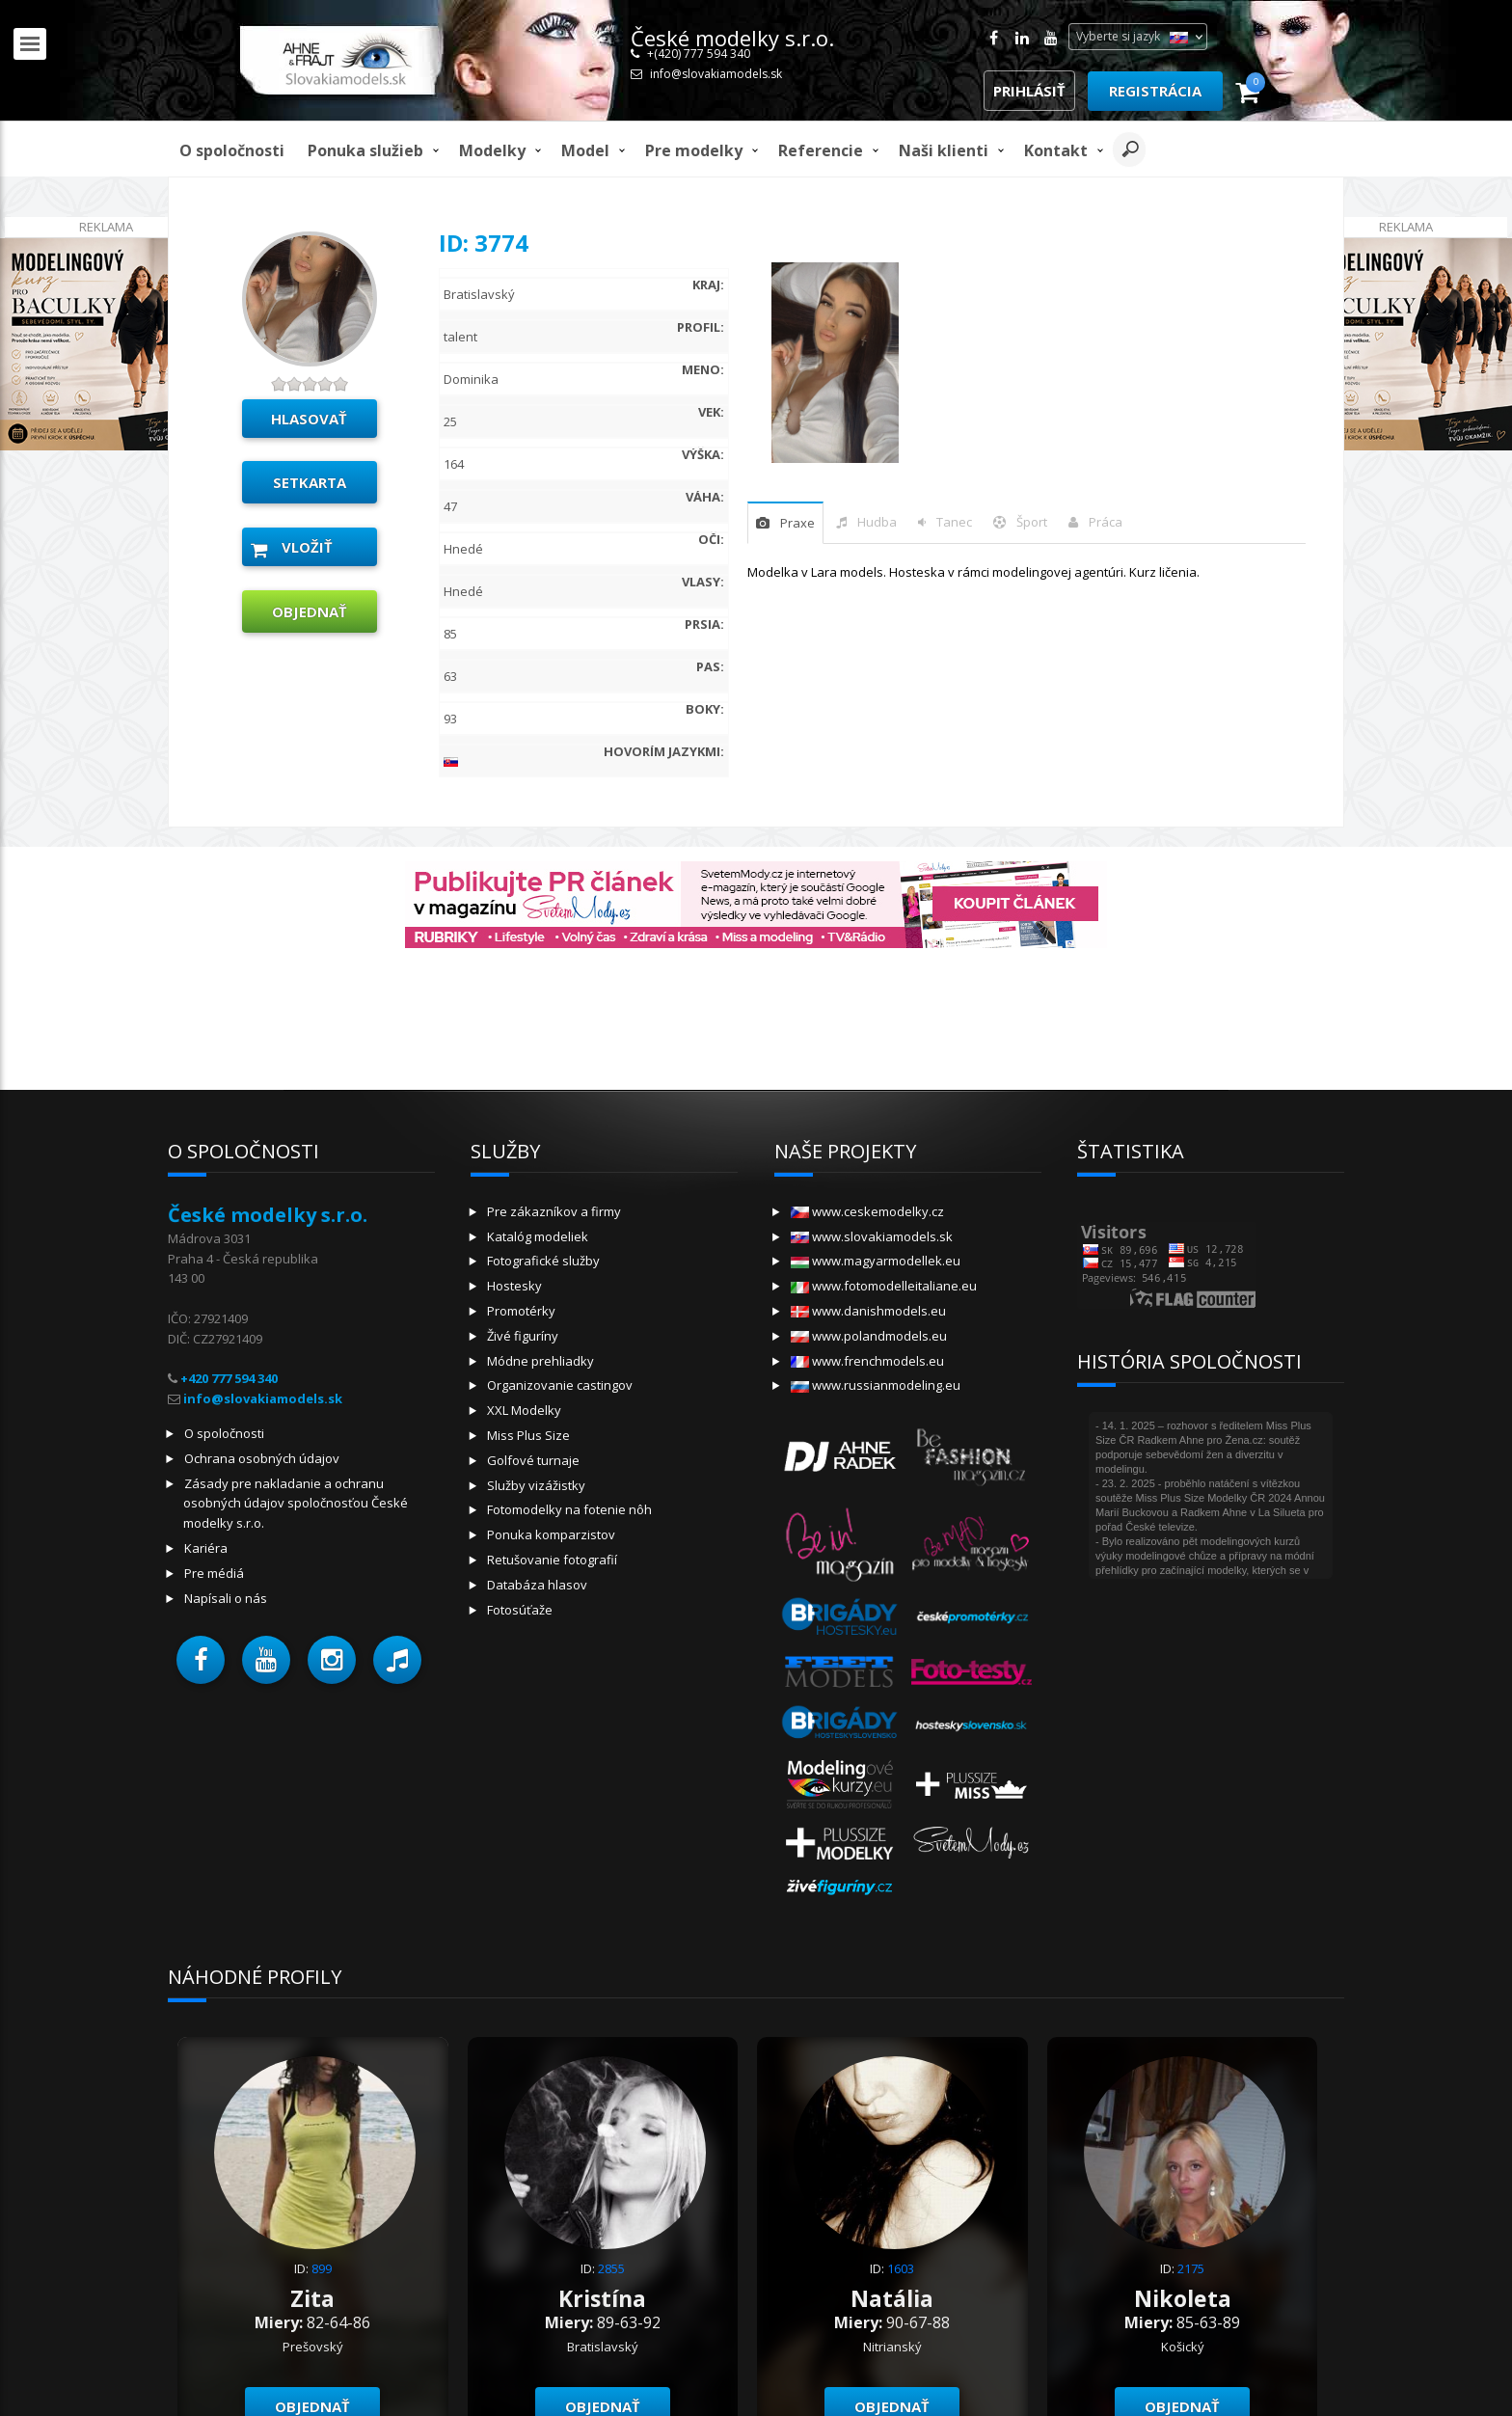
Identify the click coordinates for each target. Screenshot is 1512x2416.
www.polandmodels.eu (869, 1335)
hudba (877, 521)
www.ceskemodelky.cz (867, 1211)
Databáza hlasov (537, 1584)
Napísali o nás (225, 1598)
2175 (1190, 2268)
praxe (797, 522)
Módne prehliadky (540, 1361)
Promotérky (521, 1310)
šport (1031, 521)
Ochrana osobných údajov (261, 1458)
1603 (900, 2268)
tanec (954, 521)
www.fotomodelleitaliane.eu (884, 1285)
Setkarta (309, 482)
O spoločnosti (231, 150)
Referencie (820, 150)
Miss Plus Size (528, 1435)
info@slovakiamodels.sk (716, 74)
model (585, 150)
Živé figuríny (522, 1335)
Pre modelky (693, 150)
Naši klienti (943, 150)
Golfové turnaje (533, 1460)
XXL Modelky (524, 1410)
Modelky (492, 150)
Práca (1105, 521)
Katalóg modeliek (537, 1236)
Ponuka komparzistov (551, 1534)
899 (321, 2268)
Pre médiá (214, 1573)
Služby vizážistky (536, 1485)
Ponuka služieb (365, 150)
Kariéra (206, 1548)
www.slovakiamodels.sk (872, 1236)
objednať (309, 611)
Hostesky (514, 1285)
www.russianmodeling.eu (875, 1385)
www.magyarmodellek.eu (875, 1260)
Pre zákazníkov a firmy (554, 1211)
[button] (200, 1660)
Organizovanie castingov (560, 1385)
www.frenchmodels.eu (867, 1361)
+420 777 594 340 (229, 1378)
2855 (611, 2268)
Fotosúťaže (520, 1609)
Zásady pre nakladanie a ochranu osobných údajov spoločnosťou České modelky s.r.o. (295, 1504)
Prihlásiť (1029, 90)
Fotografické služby (543, 1260)
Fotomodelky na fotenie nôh (569, 1509)
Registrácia (1155, 90)
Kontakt (1056, 150)
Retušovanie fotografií (552, 1559)
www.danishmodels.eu (868, 1310)
